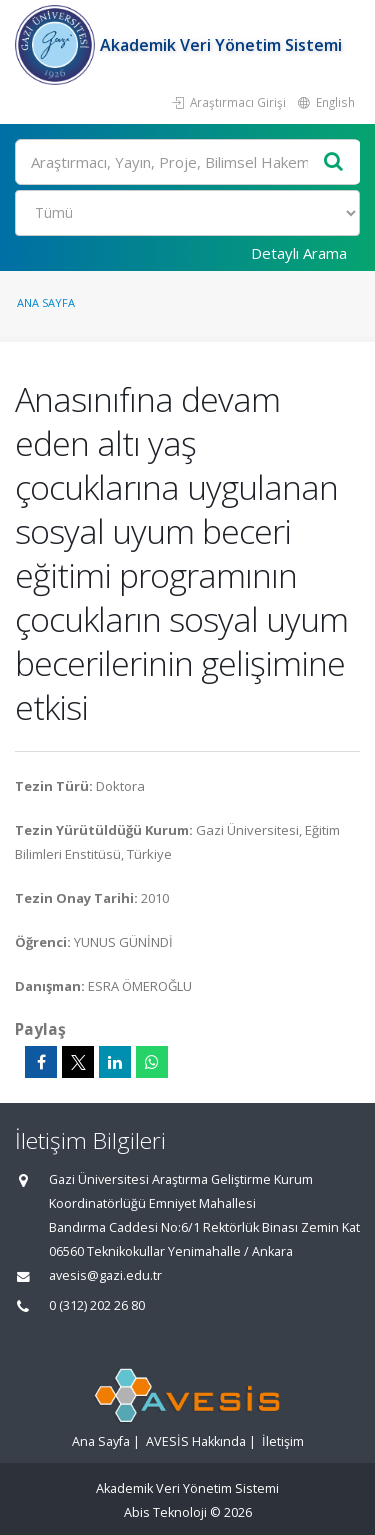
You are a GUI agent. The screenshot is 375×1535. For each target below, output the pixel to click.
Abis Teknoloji (165, 1512)
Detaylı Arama (299, 253)
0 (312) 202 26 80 (97, 1305)
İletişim (283, 1441)
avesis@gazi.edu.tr (105, 1275)
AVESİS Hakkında (196, 1441)
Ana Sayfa (46, 302)
